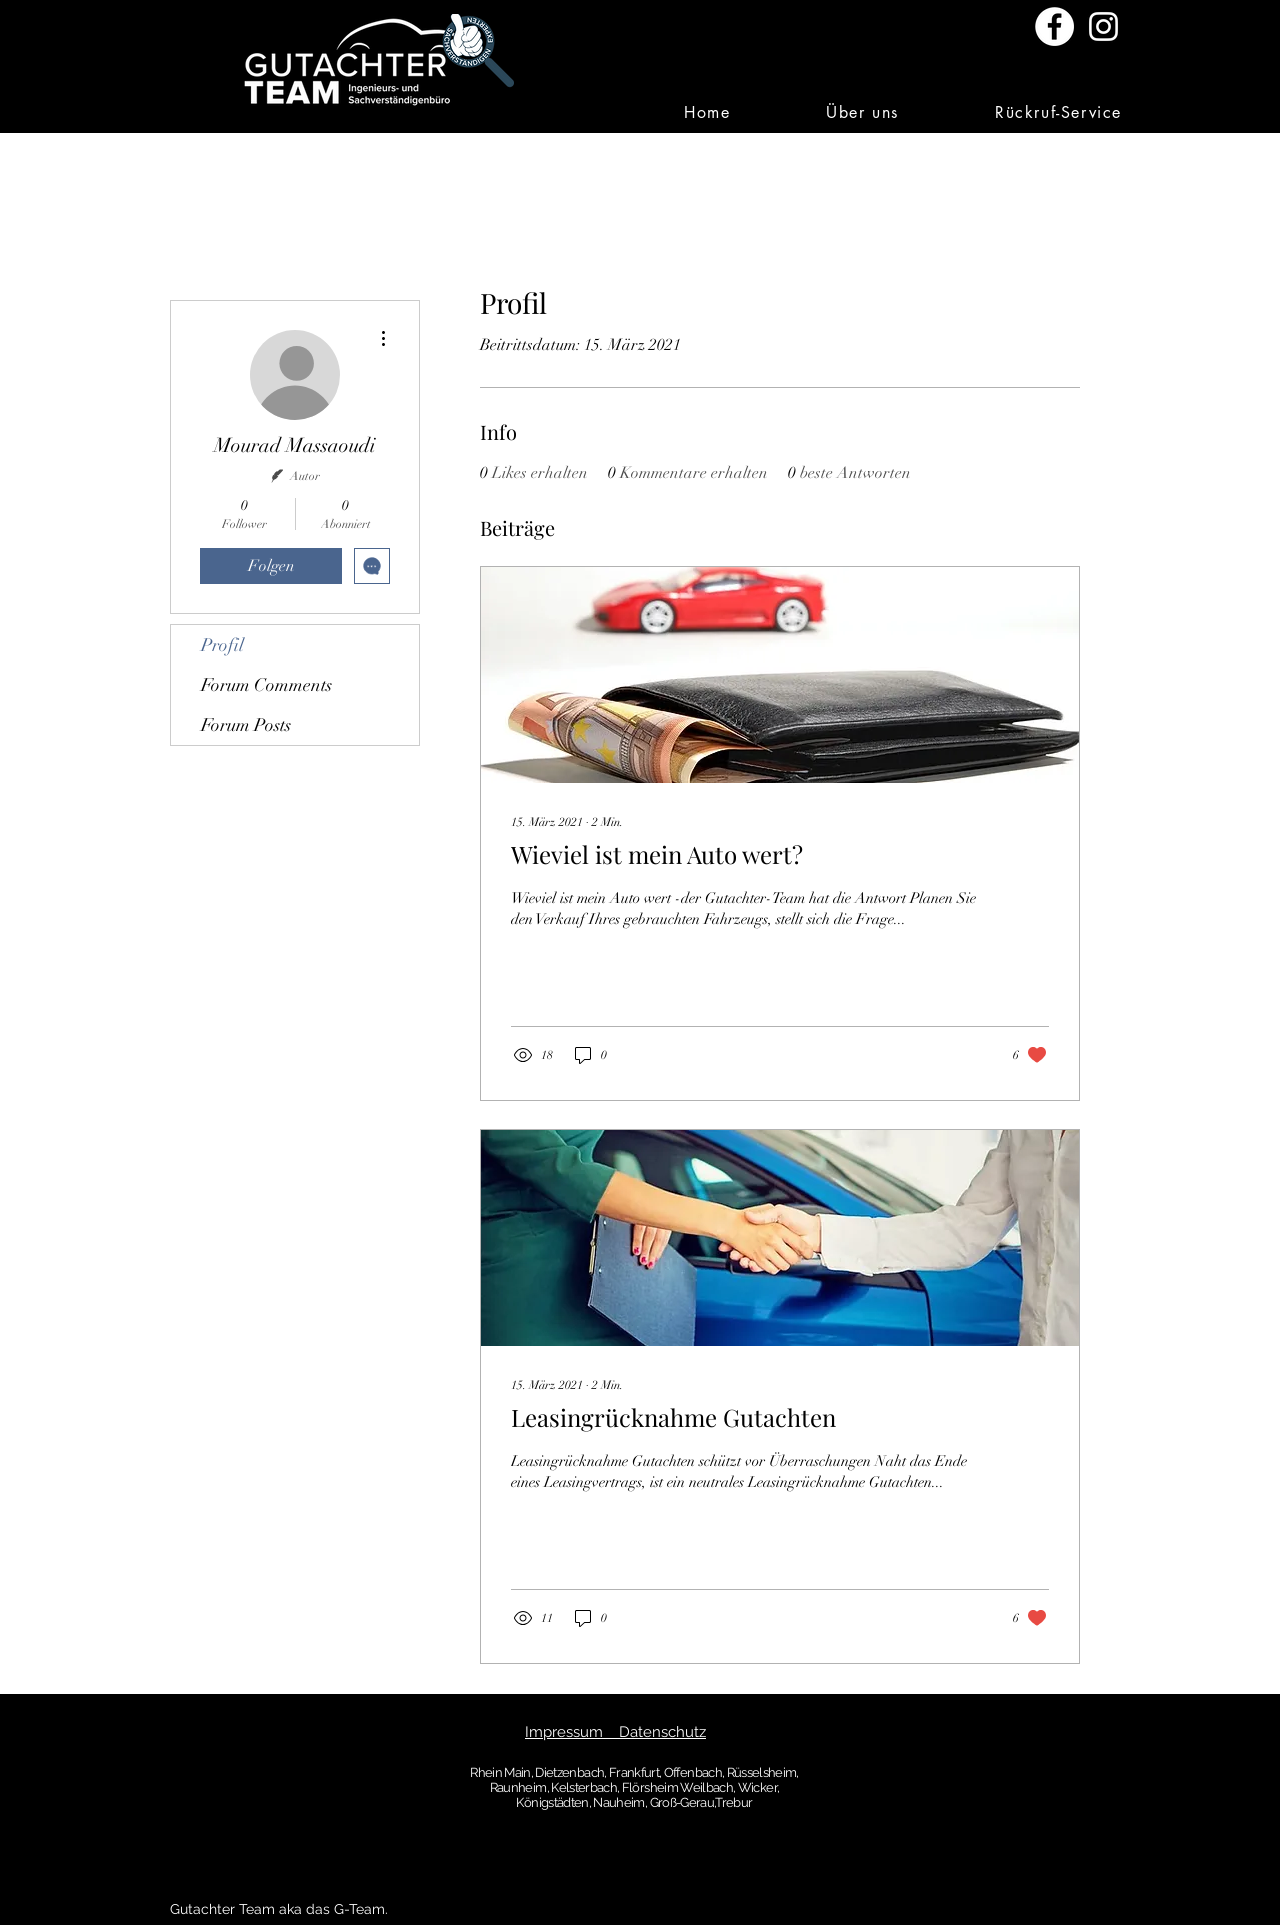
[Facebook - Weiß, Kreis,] (1054, 26)
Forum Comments (266, 685)
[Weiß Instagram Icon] (1103, 26)
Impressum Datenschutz (615, 1732)
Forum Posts (246, 725)
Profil (222, 645)
